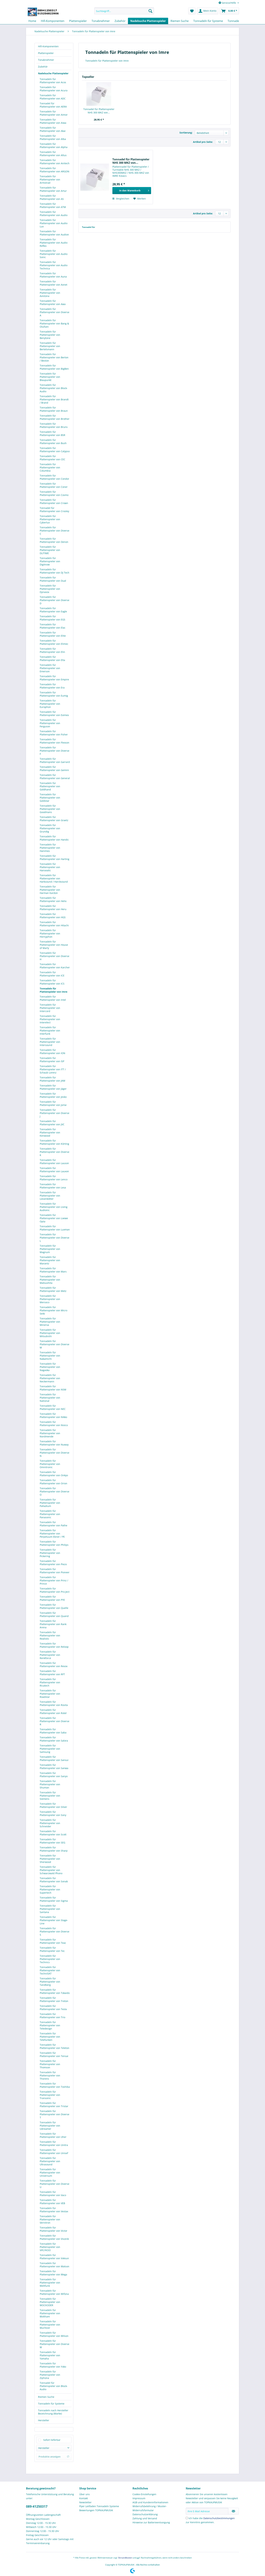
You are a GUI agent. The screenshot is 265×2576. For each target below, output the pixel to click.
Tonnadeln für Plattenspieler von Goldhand (50, 786)
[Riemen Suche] (179, 21)
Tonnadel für (88, 227)
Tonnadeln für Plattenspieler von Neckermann (50, 1378)
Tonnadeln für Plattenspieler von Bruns (54, 425)
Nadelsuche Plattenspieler (53, 73)
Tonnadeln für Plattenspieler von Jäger (53, 1087)
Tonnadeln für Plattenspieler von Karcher (55, 966)
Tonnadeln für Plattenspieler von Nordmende (50, 1433)
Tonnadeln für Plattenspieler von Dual (53, 579)
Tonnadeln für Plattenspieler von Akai (53, 129)
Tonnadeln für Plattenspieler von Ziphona (50, 2375)
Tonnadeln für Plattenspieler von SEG (52, 1841)
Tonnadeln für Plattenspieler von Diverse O (54, 1491)
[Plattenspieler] (78, 21)
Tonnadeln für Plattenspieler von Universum (50, 2172)
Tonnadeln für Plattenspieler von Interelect (50, 1019)
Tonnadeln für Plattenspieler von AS (52, 197)
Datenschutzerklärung (145, 2514)
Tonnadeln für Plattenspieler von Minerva (50, 1321)
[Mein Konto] (207, 11)
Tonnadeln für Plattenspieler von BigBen (54, 367)
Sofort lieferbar (52, 2439)
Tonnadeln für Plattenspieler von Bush (53, 441)
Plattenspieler (46, 53)
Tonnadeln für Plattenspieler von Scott (53, 1833)
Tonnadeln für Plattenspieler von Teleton (54, 2046)
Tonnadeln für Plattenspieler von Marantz (50, 1260)
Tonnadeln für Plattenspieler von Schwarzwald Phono (51, 1870)
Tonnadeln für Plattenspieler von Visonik (54, 2237)
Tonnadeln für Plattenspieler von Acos (53, 80)
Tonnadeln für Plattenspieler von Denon (54, 540)
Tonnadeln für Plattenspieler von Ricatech (50, 1682)
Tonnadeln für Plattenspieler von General (55, 776)
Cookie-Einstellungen (144, 2494)
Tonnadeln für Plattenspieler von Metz (53, 1289)
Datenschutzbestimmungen (219, 2518)
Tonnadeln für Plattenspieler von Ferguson (50, 723)
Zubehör (43, 66)
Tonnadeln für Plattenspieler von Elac (52, 626)
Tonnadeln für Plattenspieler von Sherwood (50, 1859)
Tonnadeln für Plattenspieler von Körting (54, 1142)
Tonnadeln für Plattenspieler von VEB (52, 2201)
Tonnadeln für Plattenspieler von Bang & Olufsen (54, 323)
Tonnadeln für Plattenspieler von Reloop (54, 1645)
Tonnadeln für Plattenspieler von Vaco (53, 2193)
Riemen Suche (46, 2396)
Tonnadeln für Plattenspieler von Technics (50, 1959)
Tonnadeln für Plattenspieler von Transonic (50, 2095)
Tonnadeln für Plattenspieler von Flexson (54, 741)
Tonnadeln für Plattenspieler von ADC (53, 97)
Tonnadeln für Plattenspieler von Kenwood (50, 1132)
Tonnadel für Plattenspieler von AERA (53, 105)
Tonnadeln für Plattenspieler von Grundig (50, 828)
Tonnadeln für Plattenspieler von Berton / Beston (54, 357)
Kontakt (83, 2498)
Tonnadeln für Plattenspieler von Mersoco (50, 1299)
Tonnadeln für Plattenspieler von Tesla (53, 2007)
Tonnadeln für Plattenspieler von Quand (54, 1614)
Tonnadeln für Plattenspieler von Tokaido (55, 1991)
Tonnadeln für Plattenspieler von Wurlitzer (50, 2324)
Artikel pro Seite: (203, 141)
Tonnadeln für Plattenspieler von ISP (52, 1059)
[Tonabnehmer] (100, 21)
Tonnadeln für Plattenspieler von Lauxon (54, 1169)
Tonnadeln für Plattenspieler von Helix (53, 899)
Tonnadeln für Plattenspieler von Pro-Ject (54, 1590)
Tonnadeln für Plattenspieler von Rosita (54, 1703)
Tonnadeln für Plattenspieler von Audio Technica (53, 265)
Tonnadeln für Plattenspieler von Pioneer (54, 1571)
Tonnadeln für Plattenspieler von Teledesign (50, 2025)
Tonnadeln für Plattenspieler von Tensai (54, 2054)
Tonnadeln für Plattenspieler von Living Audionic (53, 1207)
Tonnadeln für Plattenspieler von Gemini (54, 768)
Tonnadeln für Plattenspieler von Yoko (53, 2365)
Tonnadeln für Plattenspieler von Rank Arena (53, 1624)
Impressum (138, 2498)
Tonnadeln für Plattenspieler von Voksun (54, 2256)
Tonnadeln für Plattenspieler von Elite (53, 634)
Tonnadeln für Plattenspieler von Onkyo (54, 1473)
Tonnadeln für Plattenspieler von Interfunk (50, 1030)
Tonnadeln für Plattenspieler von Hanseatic (50, 867)
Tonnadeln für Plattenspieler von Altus (53, 153)
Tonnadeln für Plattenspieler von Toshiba (55, 2085)
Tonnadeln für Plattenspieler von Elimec (54, 642)
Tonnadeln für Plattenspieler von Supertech (50, 1889)
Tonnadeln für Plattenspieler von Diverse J (54, 1113)
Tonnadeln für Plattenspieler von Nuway (54, 1443)
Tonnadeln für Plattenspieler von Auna (53, 275)
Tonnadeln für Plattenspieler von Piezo (53, 1562)
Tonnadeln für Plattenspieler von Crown (54, 501)
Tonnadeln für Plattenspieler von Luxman (55, 1228)
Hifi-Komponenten (48, 46)
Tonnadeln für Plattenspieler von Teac (53, 1941)
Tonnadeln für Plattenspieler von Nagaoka (50, 1367)
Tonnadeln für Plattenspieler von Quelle (54, 1606)
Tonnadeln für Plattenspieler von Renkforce (50, 1655)
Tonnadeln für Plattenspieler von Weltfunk (50, 2282)
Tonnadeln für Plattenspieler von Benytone (50, 335)
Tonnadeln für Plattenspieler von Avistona (50, 293)
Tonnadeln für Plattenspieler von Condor (54, 477)
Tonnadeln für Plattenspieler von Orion (53, 1482)
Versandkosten (125, 2557)
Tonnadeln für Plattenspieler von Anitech (54, 161)
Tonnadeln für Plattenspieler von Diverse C (54, 530)
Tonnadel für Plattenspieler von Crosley (54, 509)
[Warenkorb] (229, 11)
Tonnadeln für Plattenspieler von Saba (53, 1731)
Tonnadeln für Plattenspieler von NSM (53, 1388)
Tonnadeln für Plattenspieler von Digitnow (50, 561)
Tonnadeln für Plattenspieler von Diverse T (54, 2114)
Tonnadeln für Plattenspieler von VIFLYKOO (50, 2247)
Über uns (84, 2494)
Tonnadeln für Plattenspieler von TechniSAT (50, 1970)
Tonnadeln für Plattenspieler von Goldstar (50, 797)
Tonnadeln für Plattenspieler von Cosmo (54, 493)
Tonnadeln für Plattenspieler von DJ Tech (54, 571)
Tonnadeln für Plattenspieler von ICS (52, 982)
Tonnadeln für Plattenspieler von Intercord (50, 1008)
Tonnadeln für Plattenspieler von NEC (53, 1407)
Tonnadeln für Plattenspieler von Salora (54, 1739)
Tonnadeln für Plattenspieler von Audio (53, 213)
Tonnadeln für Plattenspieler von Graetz (54, 818)
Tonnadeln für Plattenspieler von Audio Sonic (53, 254)
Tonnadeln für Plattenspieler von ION (52, 1051)
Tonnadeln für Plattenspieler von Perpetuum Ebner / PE (52, 1533)
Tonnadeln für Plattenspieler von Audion (54, 233)
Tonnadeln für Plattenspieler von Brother (54, 417)
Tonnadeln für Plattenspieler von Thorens (50, 2075)
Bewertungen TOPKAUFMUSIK (96, 2510)
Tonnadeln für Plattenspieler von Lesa (53, 1186)
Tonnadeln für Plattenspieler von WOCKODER (50, 2302)
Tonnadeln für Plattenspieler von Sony (53, 1813)
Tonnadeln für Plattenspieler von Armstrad (50, 179)
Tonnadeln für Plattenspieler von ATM (53, 205)
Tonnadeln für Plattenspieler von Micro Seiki (53, 1310)
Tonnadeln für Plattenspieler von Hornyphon (50, 933)
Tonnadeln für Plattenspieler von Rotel (53, 1711)
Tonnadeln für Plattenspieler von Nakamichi (50, 1355)
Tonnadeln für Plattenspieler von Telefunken (50, 2036)
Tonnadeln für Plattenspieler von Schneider (50, 1823)
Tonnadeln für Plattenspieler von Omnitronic (50, 1464)
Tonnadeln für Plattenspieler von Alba (53, 137)
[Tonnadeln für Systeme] (208, 21)
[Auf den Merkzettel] (139, 199)
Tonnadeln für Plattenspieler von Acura (53, 89)
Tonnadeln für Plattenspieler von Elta (52, 658)
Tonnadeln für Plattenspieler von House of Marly (54, 945)
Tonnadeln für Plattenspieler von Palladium (50, 1503)
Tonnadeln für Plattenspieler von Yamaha (50, 2355)
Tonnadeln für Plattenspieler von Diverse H (54, 956)
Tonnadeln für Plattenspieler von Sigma (54, 1899)
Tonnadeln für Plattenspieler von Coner (54, 485)
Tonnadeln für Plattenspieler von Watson (54, 2265)
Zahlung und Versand (144, 2518)
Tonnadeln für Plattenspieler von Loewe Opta (54, 1218)
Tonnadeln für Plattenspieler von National (50, 1397)
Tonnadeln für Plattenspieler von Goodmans (50, 809)
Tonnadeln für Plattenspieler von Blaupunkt (50, 377)
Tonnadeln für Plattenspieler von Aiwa (53, 121)
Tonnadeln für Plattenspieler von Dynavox (50, 589)
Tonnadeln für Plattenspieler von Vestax (54, 2210)
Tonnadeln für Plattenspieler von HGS (53, 915)
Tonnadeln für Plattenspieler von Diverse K (54, 1152)
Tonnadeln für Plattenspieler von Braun (54, 409)
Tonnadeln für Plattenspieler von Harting (54, 857)
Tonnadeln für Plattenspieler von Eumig (54, 694)
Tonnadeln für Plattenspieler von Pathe (53, 1524)
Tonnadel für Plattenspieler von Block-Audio (54, 2386)
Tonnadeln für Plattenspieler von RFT (52, 1672)
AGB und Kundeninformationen (150, 2502)
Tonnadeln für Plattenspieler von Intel (53, 998)
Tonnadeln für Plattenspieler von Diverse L (54, 1237)
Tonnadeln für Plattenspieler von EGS (52, 618)
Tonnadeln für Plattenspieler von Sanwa (54, 1766)
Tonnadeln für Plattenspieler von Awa (53, 302)
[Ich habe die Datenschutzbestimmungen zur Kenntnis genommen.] (187, 2518)
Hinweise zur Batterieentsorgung (151, 2522)
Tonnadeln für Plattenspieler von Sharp (54, 1849)
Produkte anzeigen (54, 2456)
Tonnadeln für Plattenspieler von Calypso (55, 449)
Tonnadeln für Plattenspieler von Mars (53, 1270)
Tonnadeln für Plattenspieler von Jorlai (53, 1103)
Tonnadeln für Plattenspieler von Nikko (53, 1415)
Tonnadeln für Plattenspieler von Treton (54, 1999)
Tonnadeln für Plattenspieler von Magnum (50, 1249)
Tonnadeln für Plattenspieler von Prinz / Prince (54, 1580)
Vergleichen (120, 198)
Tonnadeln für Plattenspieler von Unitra (54, 2143)
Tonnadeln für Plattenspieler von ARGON (54, 170)
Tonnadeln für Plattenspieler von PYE (52, 1598)
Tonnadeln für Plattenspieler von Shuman (50, 1784)
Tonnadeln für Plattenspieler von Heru (53, 907)
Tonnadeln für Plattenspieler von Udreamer (50, 2125)
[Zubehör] (120, 21)
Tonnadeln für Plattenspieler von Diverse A (54, 312)
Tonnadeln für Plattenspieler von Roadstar (50, 1693)
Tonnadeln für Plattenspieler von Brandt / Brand (54, 399)
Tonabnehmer (46, 59)
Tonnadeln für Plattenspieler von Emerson (50, 668)
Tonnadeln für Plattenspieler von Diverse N (54, 1452)
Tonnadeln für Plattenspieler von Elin (52, 650)
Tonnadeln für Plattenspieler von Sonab (54, 1880)
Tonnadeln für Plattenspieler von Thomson (50, 2064)
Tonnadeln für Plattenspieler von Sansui (54, 1758)
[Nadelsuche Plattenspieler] (148, 21)
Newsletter (85, 2502)
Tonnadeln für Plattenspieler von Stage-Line (54, 1920)
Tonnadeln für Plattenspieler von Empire (54, 678)
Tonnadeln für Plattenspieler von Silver (53, 1805)
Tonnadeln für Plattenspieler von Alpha (53, 145)
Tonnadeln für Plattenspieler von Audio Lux (53, 223)
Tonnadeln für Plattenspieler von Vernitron (50, 2219)
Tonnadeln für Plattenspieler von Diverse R (54, 1721)
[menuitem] (124, 13)
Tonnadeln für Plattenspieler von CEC (52, 458)
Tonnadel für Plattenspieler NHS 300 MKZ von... (98, 111)
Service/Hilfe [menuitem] (228, 2)
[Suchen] (150, 11)
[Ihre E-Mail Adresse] (207, 2511)
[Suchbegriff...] (124, 11)
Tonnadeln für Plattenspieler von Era (52, 686)
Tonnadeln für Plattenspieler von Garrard (55, 760)
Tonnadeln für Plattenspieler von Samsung (50, 1749)
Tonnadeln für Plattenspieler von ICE (52, 974)
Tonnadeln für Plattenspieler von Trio (52, 2015)
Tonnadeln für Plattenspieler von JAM (52, 1079)
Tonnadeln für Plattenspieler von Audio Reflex (53, 242)
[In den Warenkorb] (131, 190)
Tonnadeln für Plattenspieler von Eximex (54, 713)
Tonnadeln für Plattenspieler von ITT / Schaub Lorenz (53, 1069)
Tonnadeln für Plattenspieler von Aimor (54, 113)
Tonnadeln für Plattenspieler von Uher (53, 2135)
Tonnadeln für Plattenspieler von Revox (53, 1664)
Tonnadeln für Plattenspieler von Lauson (54, 1161)
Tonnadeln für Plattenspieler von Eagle (53, 610)
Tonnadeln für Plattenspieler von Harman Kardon (50, 890)
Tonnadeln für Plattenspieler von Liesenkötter (50, 1195)
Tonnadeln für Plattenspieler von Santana (50, 1909)
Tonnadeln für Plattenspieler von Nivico (54, 1423)
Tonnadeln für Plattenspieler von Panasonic (50, 1514)
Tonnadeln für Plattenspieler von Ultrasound (50, 2161)
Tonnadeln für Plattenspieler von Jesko (53, 1095)
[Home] (32, 21)
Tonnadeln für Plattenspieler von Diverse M (54, 1344)
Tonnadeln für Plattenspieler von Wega (53, 2273)
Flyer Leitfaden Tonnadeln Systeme (99, 2506)
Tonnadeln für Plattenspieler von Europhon (50, 704)
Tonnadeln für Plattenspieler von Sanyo (54, 1774)
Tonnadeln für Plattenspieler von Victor (53, 2229)
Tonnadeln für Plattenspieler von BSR (52, 433)
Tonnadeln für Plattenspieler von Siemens (50, 1795)
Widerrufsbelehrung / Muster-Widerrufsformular (149, 2508)
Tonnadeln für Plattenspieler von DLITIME (50, 550)
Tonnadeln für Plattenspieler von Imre (53, 990)
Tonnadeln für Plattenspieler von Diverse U (54, 2184)
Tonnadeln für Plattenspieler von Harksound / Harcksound (54, 878)
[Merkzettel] (192, 11)
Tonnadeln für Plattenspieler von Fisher (54, 733)
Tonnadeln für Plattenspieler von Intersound (50, 1042)
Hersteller (43, 2420)
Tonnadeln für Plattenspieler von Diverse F (54, 750)
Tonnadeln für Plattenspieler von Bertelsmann (50, 346)
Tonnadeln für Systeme (51, 2403)
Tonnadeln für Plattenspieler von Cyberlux (50, 519)
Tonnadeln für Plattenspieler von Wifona (54, 2292)
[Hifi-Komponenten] (53, 21)
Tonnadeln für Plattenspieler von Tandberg (50, 1981)
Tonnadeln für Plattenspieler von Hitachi (54, 924)
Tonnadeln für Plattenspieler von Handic (54, 838)
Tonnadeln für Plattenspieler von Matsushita (50, 1279)
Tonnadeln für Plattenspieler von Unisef (54, 2151)
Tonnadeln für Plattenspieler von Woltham (50, 2313)
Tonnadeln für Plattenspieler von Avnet (53, 283)
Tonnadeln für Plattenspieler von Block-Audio (54, 388)
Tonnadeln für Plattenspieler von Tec (52, 1949)
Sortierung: (185, 132)
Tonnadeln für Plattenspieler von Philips (54, 1543)
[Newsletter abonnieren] (233, 2511)
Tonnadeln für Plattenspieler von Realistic (50, 1635)
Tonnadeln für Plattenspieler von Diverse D (54, 600)
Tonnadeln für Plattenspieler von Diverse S (54, 1931)
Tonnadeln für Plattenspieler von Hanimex (50, 848)
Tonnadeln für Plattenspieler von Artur (53, 189)
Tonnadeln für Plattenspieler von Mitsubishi (50, 1333)
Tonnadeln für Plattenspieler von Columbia (50, 467)
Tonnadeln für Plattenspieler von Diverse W (54, 2344)
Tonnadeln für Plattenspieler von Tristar (54, 2104)
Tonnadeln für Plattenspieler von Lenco (53, 1178)
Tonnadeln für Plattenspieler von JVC (52, 1123)
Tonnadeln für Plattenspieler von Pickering (50, 1553)
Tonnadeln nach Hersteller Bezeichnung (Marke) (53, 2412)
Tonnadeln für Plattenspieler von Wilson (54, 2334)
